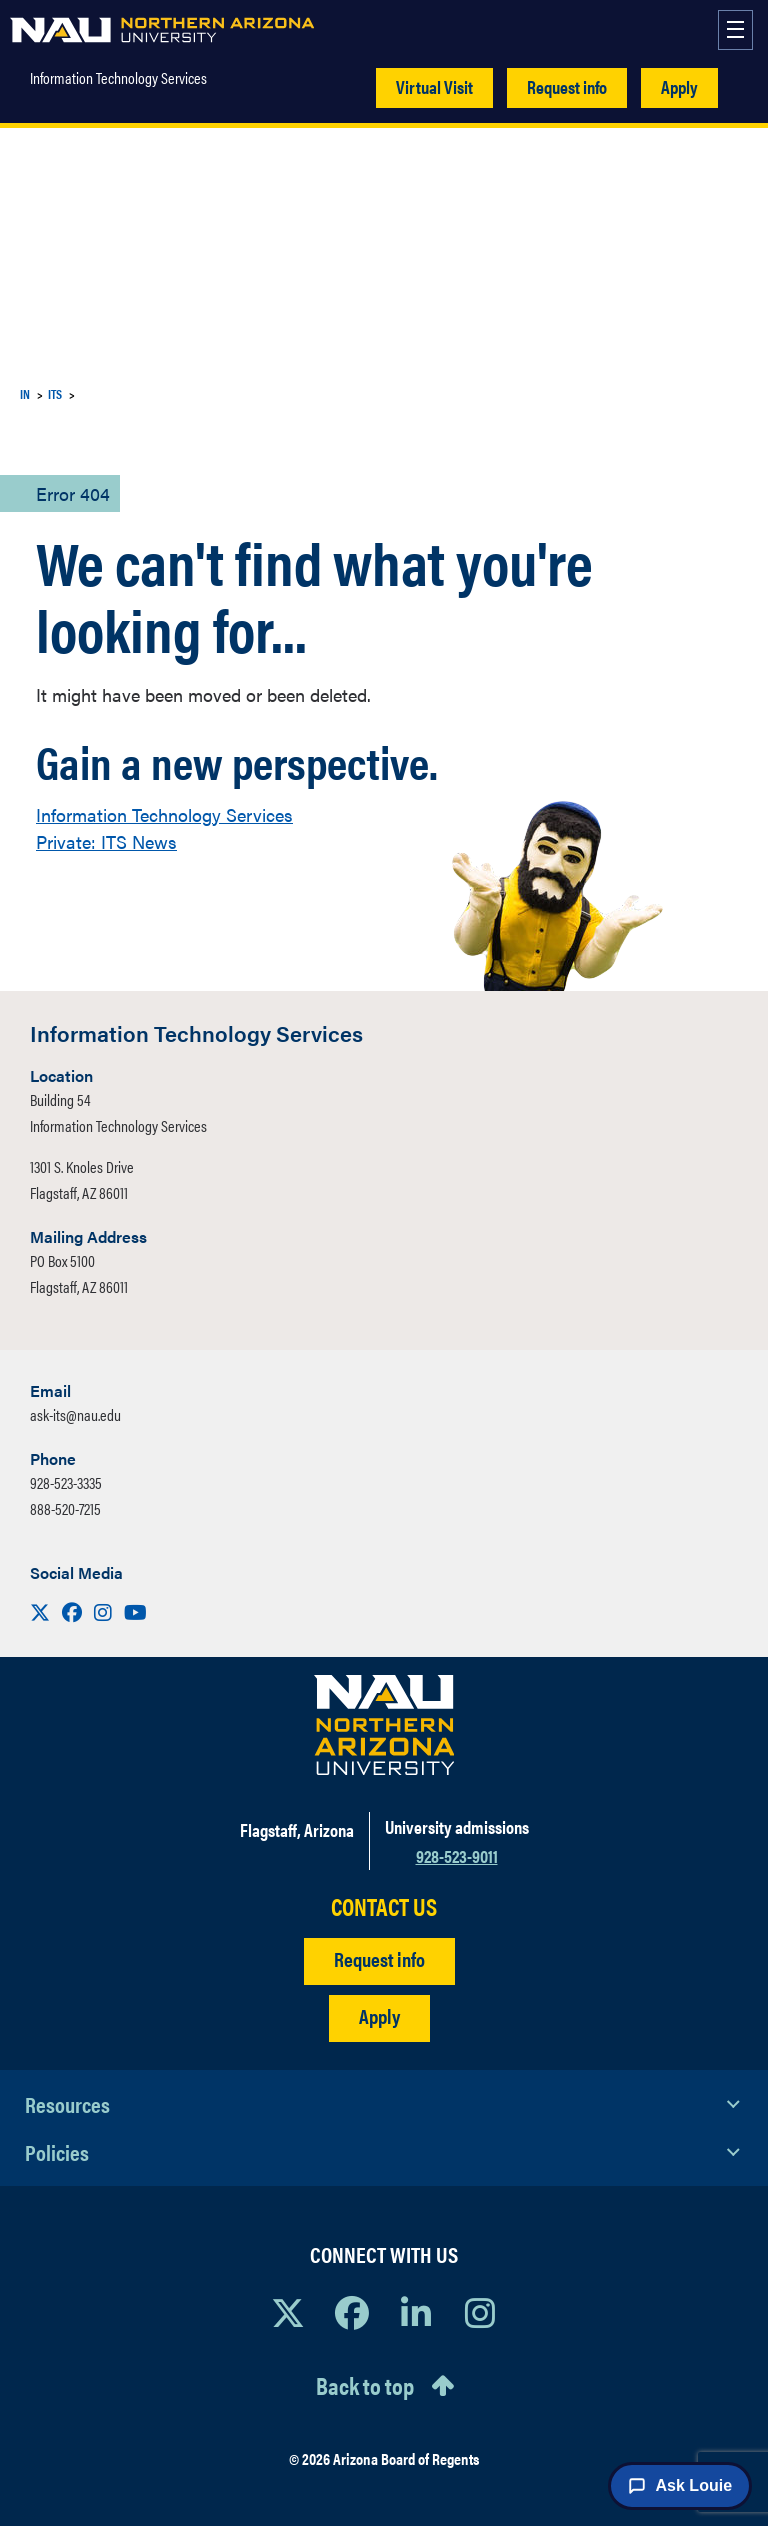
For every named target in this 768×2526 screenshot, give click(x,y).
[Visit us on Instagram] (105, 1611)
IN (25, 393)
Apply (679, 86)
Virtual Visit (434, 86)
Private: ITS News (106, 841)
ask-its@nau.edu (75, 1414)
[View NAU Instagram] (480, 2312)
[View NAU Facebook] (352, 2312)
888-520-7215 (65, 1508)
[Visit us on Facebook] (74, 1611)
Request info (567, 86)
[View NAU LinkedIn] (416, 2312)
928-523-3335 (66, 1482)
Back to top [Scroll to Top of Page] (365, 2385)
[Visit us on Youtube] (135, 1611)
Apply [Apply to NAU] (379, 2015)
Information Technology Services (118, 78)
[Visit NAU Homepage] (384, 1725)
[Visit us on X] (42, 1611)
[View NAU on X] (288, 2312)
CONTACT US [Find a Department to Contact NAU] (384, 1906)
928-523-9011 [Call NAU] (457, 1855)
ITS (55, 393)
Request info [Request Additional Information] (379, 1958)
